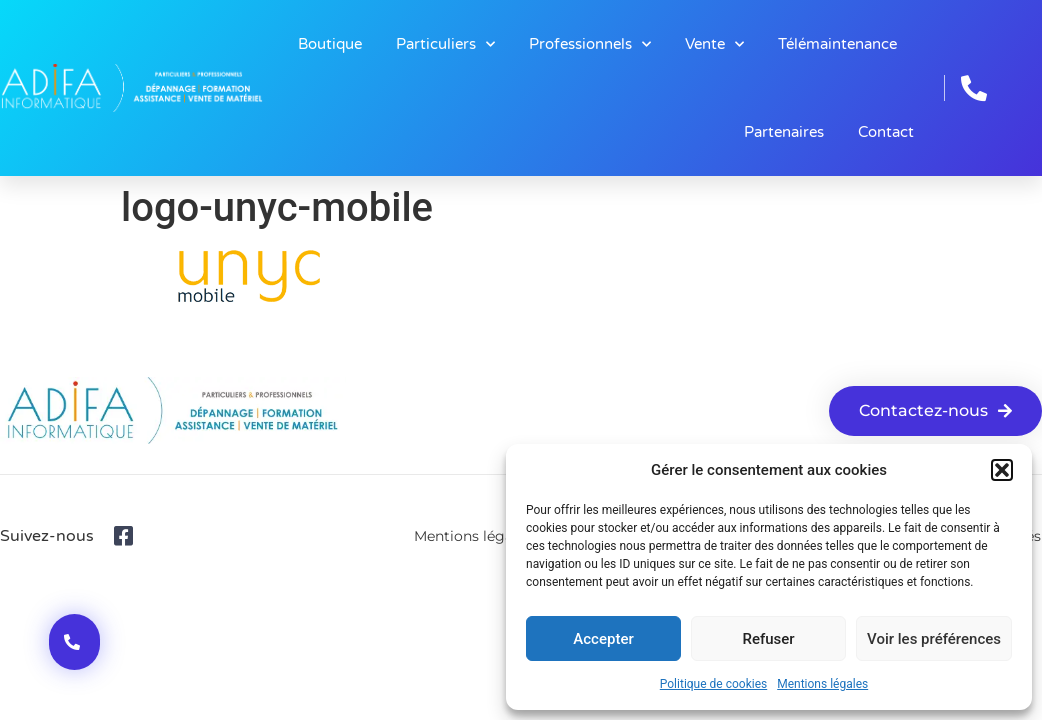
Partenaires (784, 132)
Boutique (330, 44)
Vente (714, 44)
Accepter (603, 639)
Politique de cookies (713, 684)
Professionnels (590, 44)
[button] (1002, 470)
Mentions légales (822, 684)
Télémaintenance (837, 44)
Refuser (768, 639)
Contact (886, 132)
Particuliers (445, 44)
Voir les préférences (934, 639)
